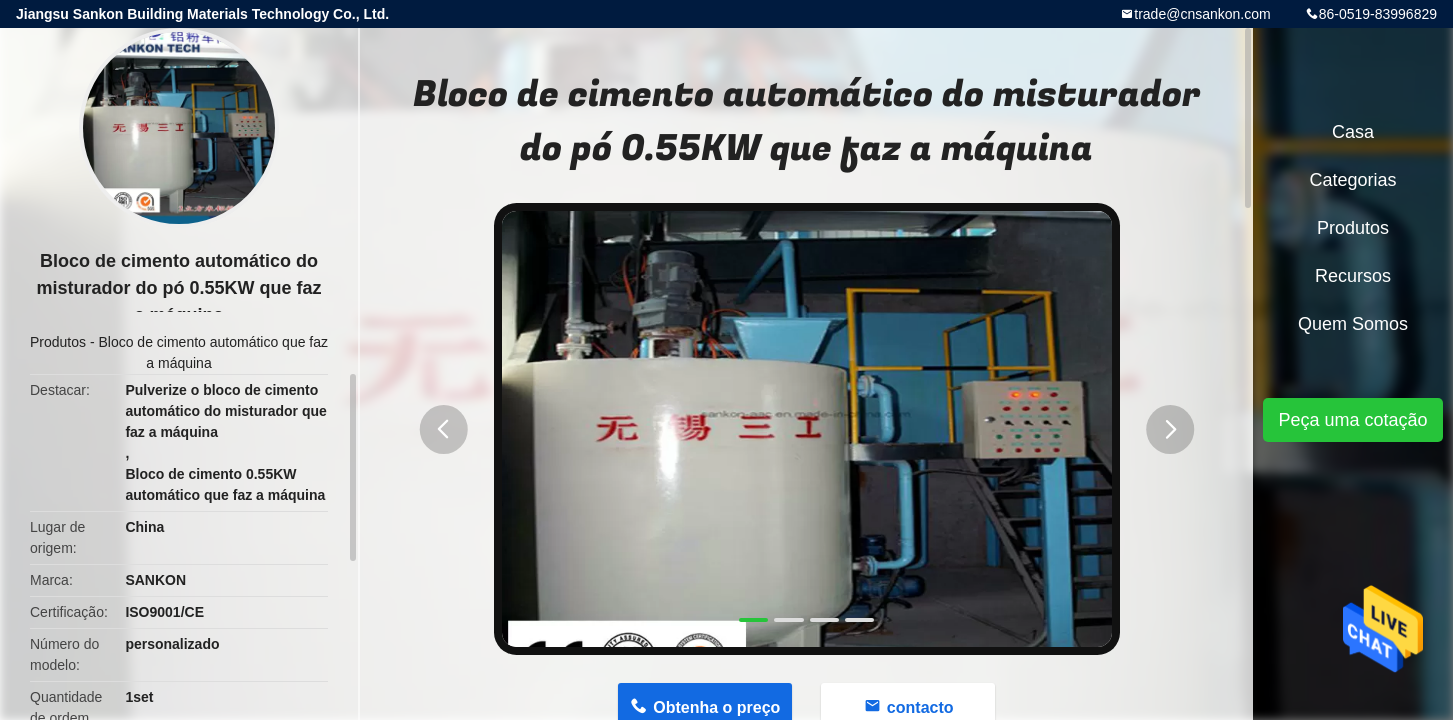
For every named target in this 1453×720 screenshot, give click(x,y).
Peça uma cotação (1352, 420)
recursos (1353, 276)
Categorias (1352, 180)
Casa (1353, 132)
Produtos (58, 342)
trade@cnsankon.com (1202, 14)
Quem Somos (1353, 324)
